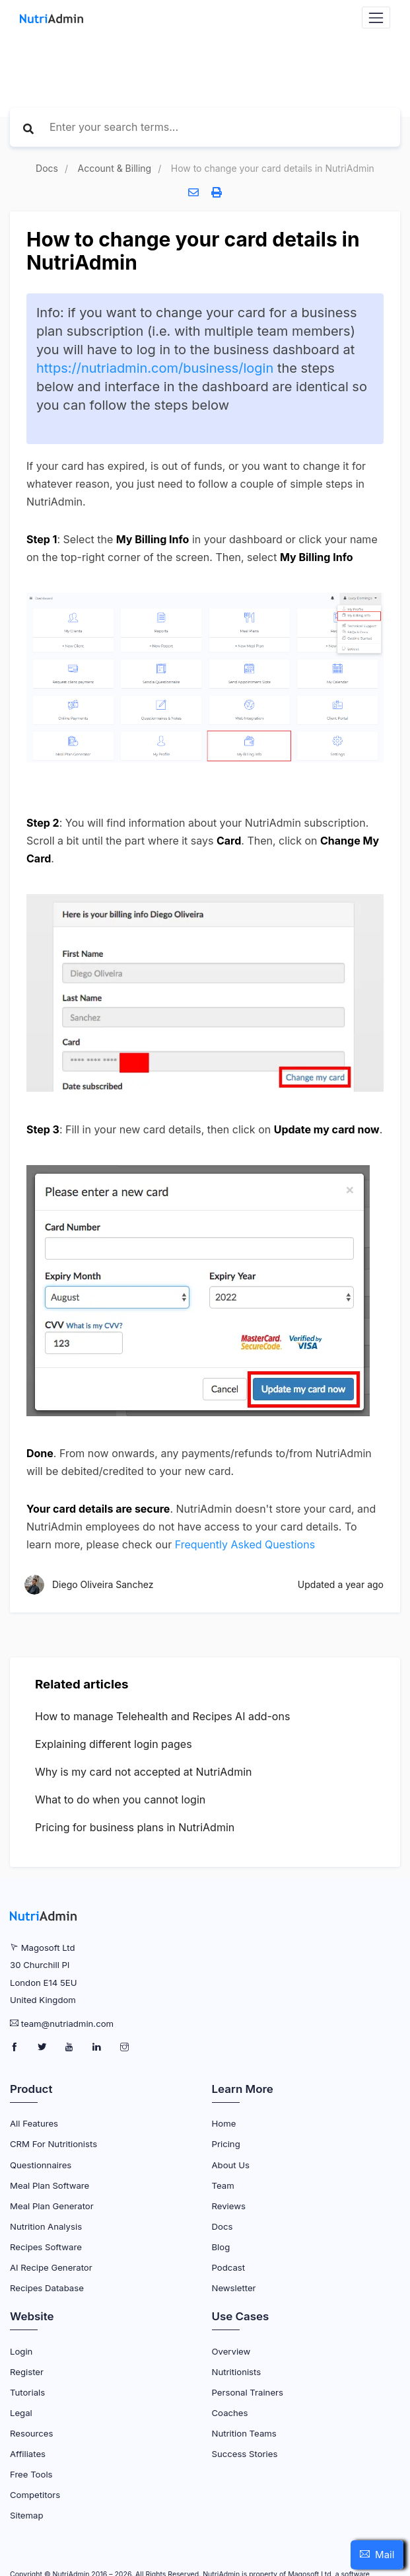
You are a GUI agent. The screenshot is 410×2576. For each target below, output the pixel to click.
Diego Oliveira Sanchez (102, 1584)
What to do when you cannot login (120, 1799)
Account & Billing (115, 168)
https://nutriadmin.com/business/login (154, 368)
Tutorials (27, 2392)
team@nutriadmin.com (67, 2023)
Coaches (230, 2412)
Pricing (226, 2144)
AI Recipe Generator (51, 2267)
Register (27, 2372)
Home (224, 2123)
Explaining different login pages (113, 1744)
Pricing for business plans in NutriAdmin (134, 1827)
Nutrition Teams (244, 2433)
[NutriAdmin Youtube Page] (70, 2047)
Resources (31, 2433)
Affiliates (28, 2453)
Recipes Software (46, 2247)
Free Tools (31, 2474)
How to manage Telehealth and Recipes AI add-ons (162, 1716)
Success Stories (245, 2453)
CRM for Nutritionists (53, 2144)
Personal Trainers (247, 2392)
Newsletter (234, 2288)
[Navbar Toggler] (376, 17)
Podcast (229, 2267)
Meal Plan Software (49, 2185)
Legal (21, 2412)
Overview (231, 2351)
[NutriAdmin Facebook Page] (15, 2047)
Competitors (35, 2494)
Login (21, 2351)
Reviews (229, 2206)
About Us (231, 2165)
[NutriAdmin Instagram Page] (124, 2047)
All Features (34, 2123)
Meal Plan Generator (52, 2206)
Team (223, 2185)
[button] (377, 2554)
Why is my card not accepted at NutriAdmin (143, 1771)
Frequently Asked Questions (245, 1544)
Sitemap (26, 2515)
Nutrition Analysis (46, 2226)
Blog (221, 2247)
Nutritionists (236, 2372)
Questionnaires (40, 2165)
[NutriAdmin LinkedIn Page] (98, 2047)
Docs (47, 168)
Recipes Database (47, 2288)
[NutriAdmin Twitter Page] (43, 2047)
